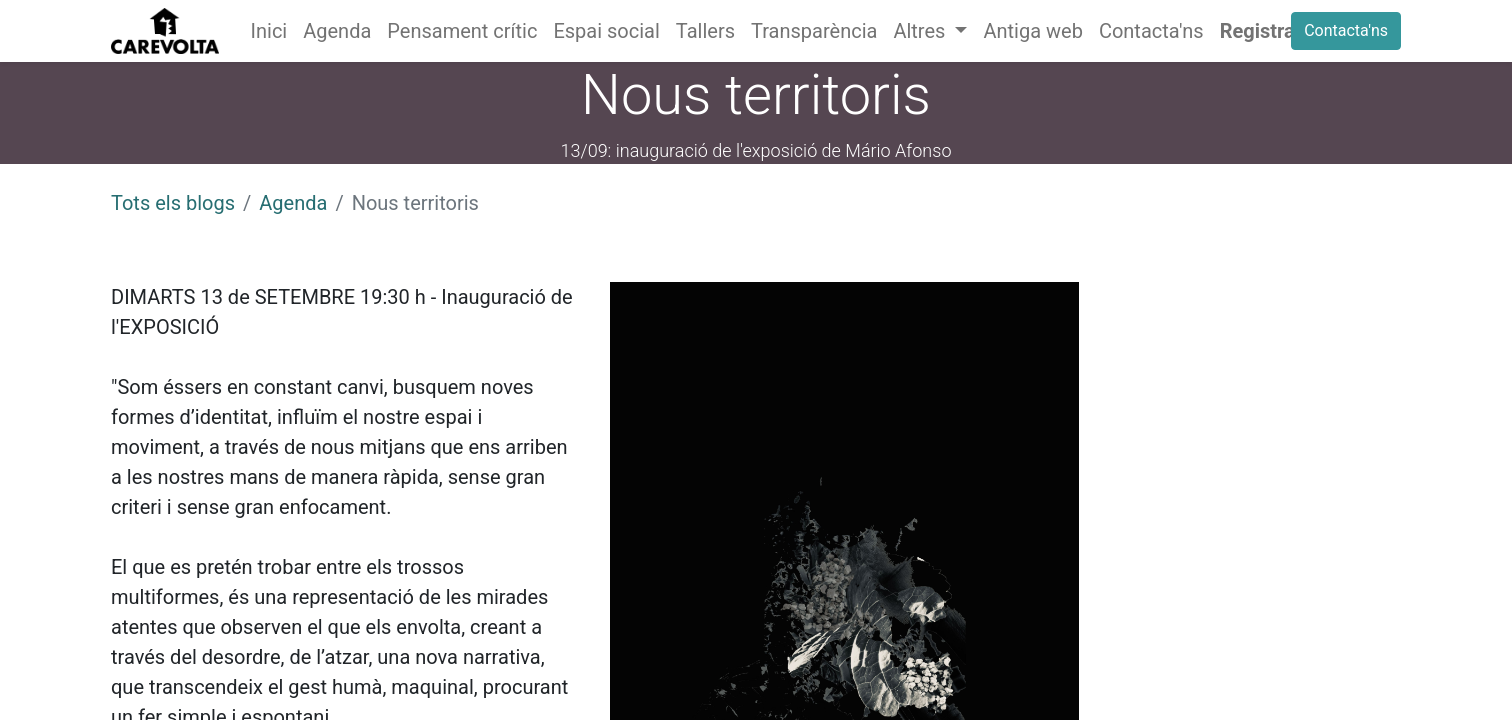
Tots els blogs (173, 203)
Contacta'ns (1346, 30)
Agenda (293, 203)
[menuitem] (269, 31)
